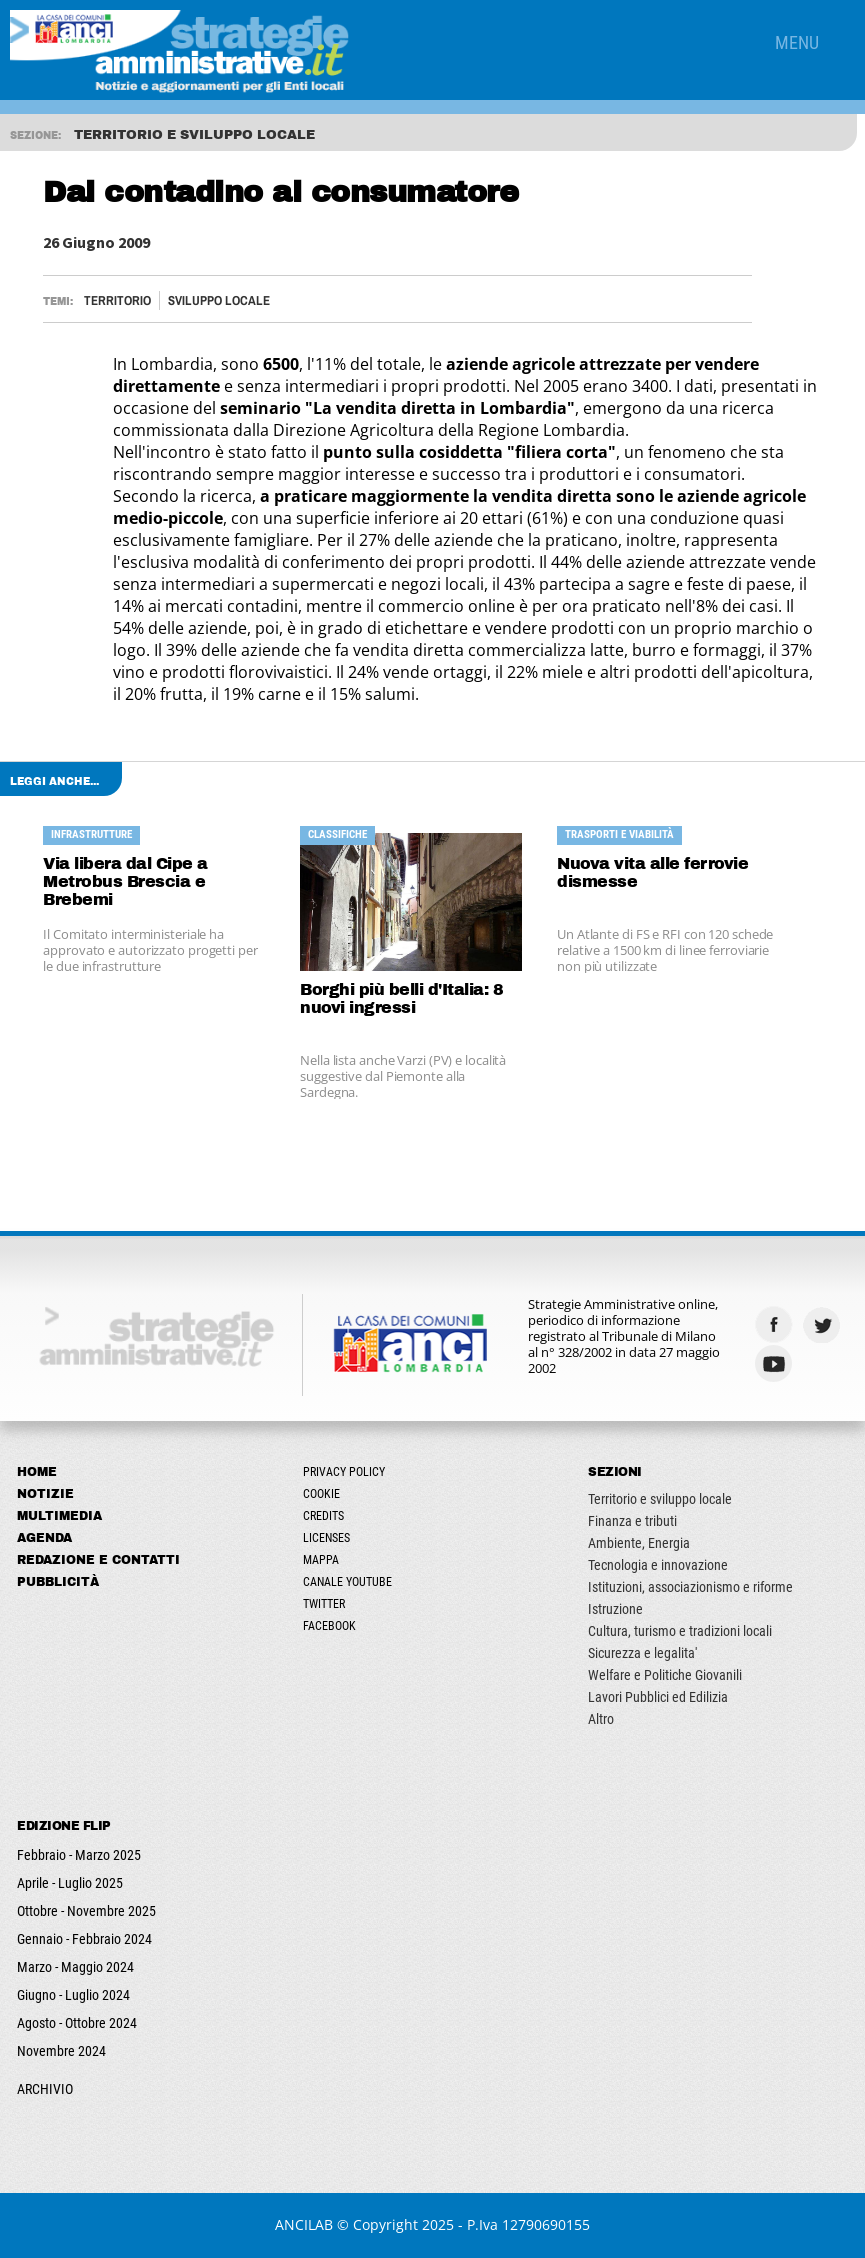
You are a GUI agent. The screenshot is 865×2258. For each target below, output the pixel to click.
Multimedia (59, 1516)
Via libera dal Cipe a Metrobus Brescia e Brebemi (125, 881)
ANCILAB (304, 2224)
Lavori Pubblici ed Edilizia (658, 1697)
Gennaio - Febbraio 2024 (84, 1939)
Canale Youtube (347, 1582)
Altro (601, 1719)
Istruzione (615, 1609)
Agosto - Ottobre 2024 (77, 2023)
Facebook (329, 1626)
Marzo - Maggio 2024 (75, 1967)
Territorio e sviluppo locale (660, 1499)
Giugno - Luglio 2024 (73, 1995)
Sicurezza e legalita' (642, 1653)
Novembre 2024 (61, 2051)
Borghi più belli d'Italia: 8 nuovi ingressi (401, 998)
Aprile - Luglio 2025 (70, 1883)
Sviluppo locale (219, 300)
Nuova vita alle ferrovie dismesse (652, 872)
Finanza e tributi (632, 1521)
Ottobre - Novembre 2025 (86, 1911)
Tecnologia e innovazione (658, 1565)
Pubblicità (58, 1582)
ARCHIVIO (45, 2089)
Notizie (45, 1494)
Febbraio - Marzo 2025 (79, 1855)
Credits (323, 1516)
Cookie (321, 1494)
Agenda (44, 1538)
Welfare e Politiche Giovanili (665, 1675)
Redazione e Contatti (98, 1560)
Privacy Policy (344, 1472)
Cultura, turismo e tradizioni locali (680, 1631)
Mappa (321, 1560)
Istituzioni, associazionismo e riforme (690, 1587)
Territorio (117, 300)
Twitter (324, 1604)
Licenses (326, 1538)
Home (37, 1472)
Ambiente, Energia (639, 1543)
